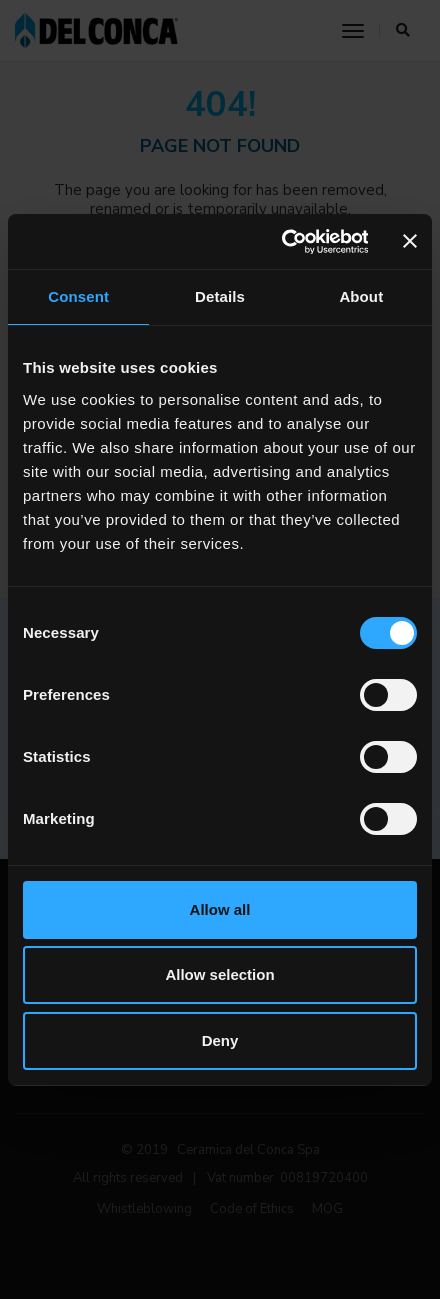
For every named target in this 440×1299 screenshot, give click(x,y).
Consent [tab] (78, 296)
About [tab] (361, 296)
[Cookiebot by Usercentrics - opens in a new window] (282, 242)
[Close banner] (410, 241)
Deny (220, 1040)
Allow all (220, 909)
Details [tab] (220, 296)
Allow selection (219, 974)
